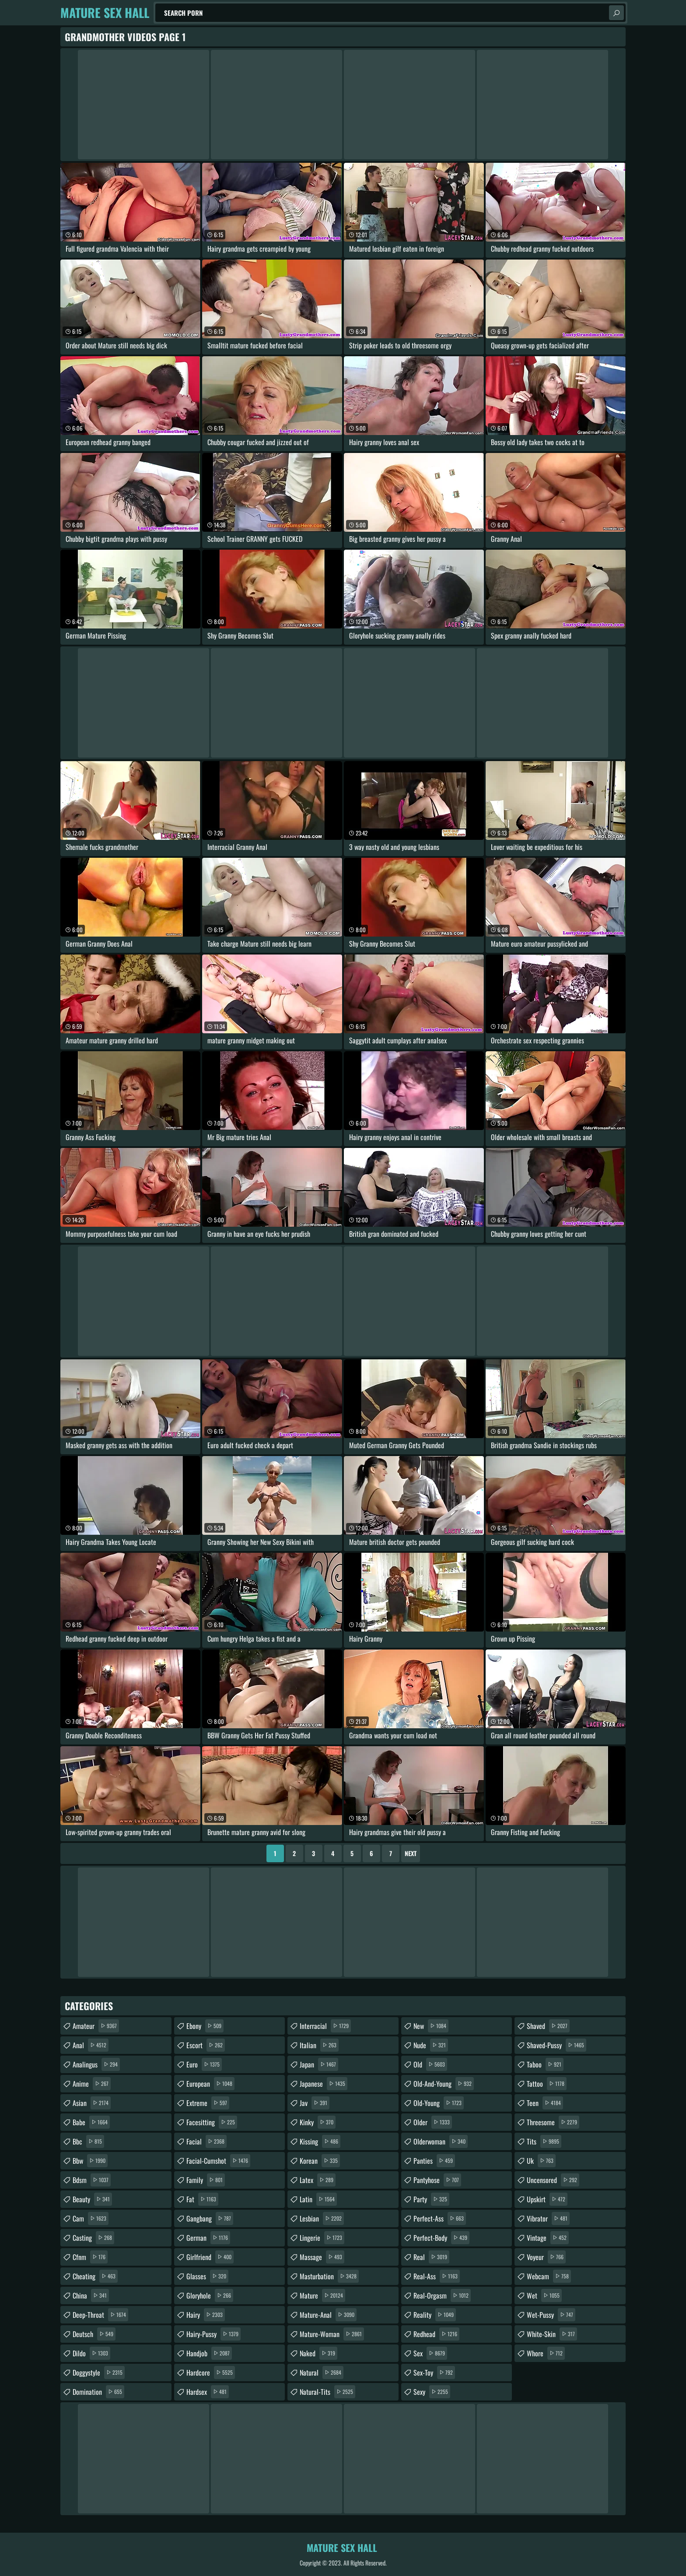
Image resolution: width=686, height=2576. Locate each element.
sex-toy (434, 2372)
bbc (88, 2141)
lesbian (322, 2218)
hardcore (210, 2372)
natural (321, 2372)
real (431, 2257)
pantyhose (437, 2179)
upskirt (547, 2199)
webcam (549, 2276)
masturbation (329, 2276)
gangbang (209, 2218)
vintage (548, 2237)
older (432, 2122)
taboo (545, 2064)
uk (541, 2160)
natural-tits (327, 2391)
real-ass (436, 2276)
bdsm (92, 2179)
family (205, 2179)
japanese (323, 2083)
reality (434, 2314)
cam (90, 2218)
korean (320, 2160)
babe (91, 2122)
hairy (205, 2314)
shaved (548, 2025)
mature (322, 2295)
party (431, 2199)
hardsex (207, 2391)
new (430, 2025)
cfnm (90, 2257)
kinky (318, 2122)
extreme (207, 2102)
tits (544, 2141)
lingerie (322, 2237)
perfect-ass (439, 2218)
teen (545, 2102)
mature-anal (328, 2314)
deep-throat (100, 2314)
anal (90, 2045)
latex (318, 2179)
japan (319, 2064)
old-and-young (443, 2083)
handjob (209, 2353)
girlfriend (210, 2257)
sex (430, 2353)
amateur (96, 2025)
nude (430, 2045)
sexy (431, 2391)
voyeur (546, 2257)
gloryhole (209, 2295)
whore (546, 2353)
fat (202, 2199)
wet (544, 2295)
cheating (95, 2276)
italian (319, 2045)
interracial (325, 2025)
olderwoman (440, 2141)
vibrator (548, 2218)
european (210, 2083)
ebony (205, 2025)
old (430, 2064)
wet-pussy (551, 2314)
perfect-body (441, 2237)
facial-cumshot (218, 2160)
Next (410, 1853)
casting (93, 2237)
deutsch (94, 2334)
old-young (438, 2102)
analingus (96, 2064)
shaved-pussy (556, 2045)
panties (434, 2160)
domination (98, 2391)
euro (204, 2064)
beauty (92, 2199)
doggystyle (99, 2372)
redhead (436, 2334)
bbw (90, 2160)
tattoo (547, 2083)
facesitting (211, 2122)
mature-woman (332, 2334)
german (208, 2237)
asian (92, 2102)
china (91, 2295)
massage (322, 2257)
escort (205, 2045)
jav (314, 2102)
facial (206, 2141)
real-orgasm (442, 2295)
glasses (207, 2276)
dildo (91, 2353)
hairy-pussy (213, 2334)
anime (92, 2083)
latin (318, 2199)
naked (318, 2353)
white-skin (552, 2334)
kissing (320, 2141)
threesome (553, 2122)
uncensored (553, 2179)
